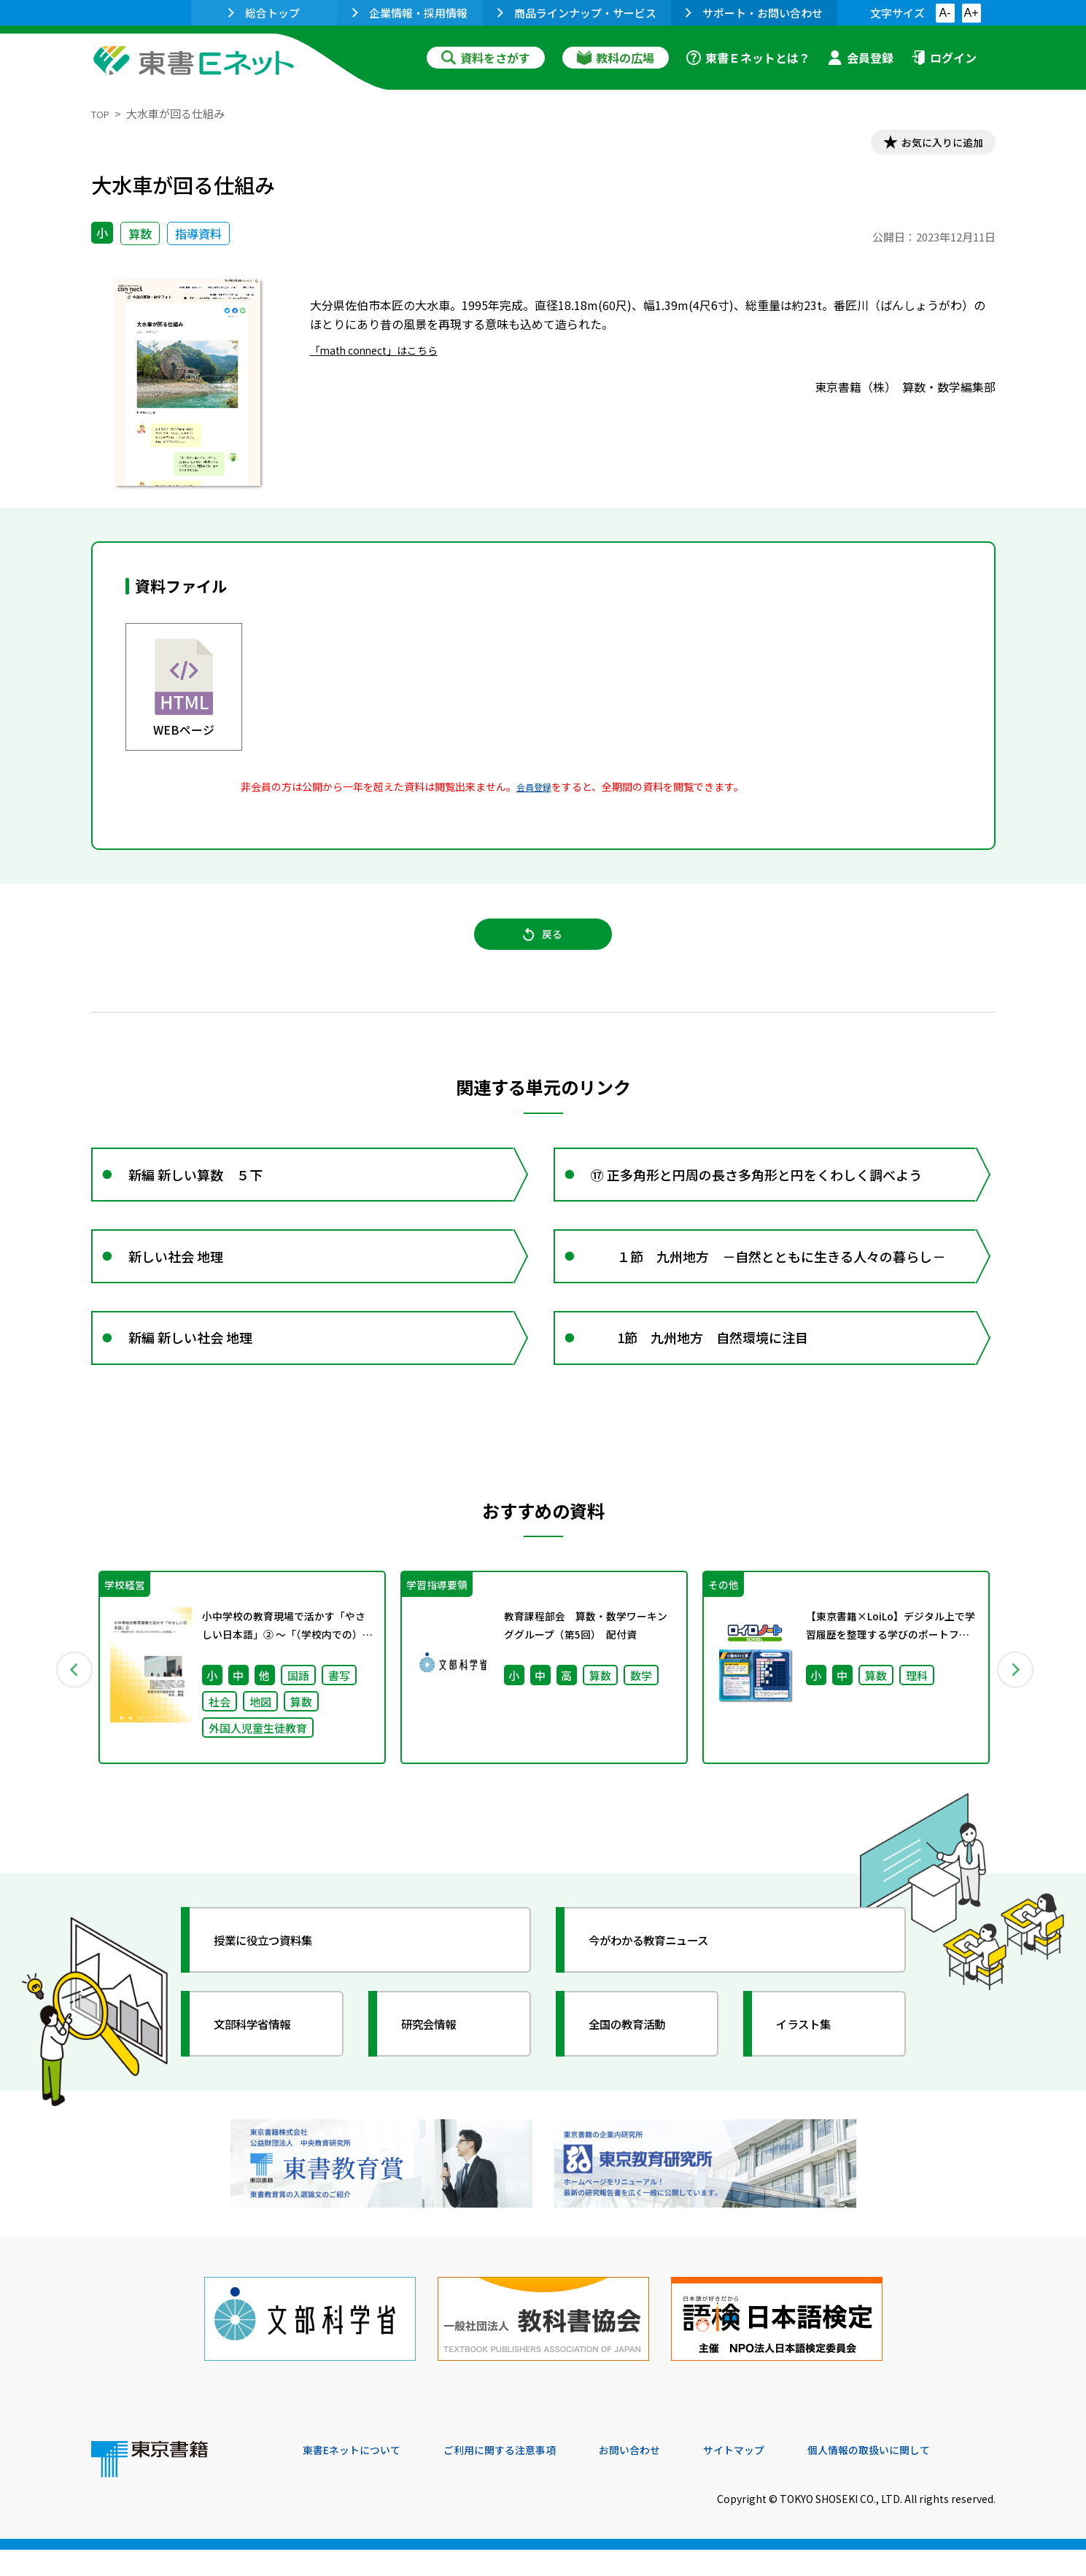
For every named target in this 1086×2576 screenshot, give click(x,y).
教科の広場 (615, 57)
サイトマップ (777, 2477)
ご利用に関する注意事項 (522, 2477)
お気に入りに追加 (932, 144)
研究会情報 (439, 2071)
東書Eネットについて (359, 2477)
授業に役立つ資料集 (278, 1987)
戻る (543, 946)
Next (1017, 1712)
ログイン (944, 57)
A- (945, 13)
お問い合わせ (664, 2477)
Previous (70, 1712)
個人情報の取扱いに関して (926, 2477)
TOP (102, 113)
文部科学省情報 (265, 2071)
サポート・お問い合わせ (754, 12)
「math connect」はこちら (382, 354)
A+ (970, 13)
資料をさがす (485, 57)
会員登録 (860, 57)
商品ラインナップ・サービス (576, 12)
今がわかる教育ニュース (665, 1987)
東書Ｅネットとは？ (748, 57)
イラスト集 (814, 2071)
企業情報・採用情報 (410, 12)
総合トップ (264, 12)
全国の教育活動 (640, 2071)
